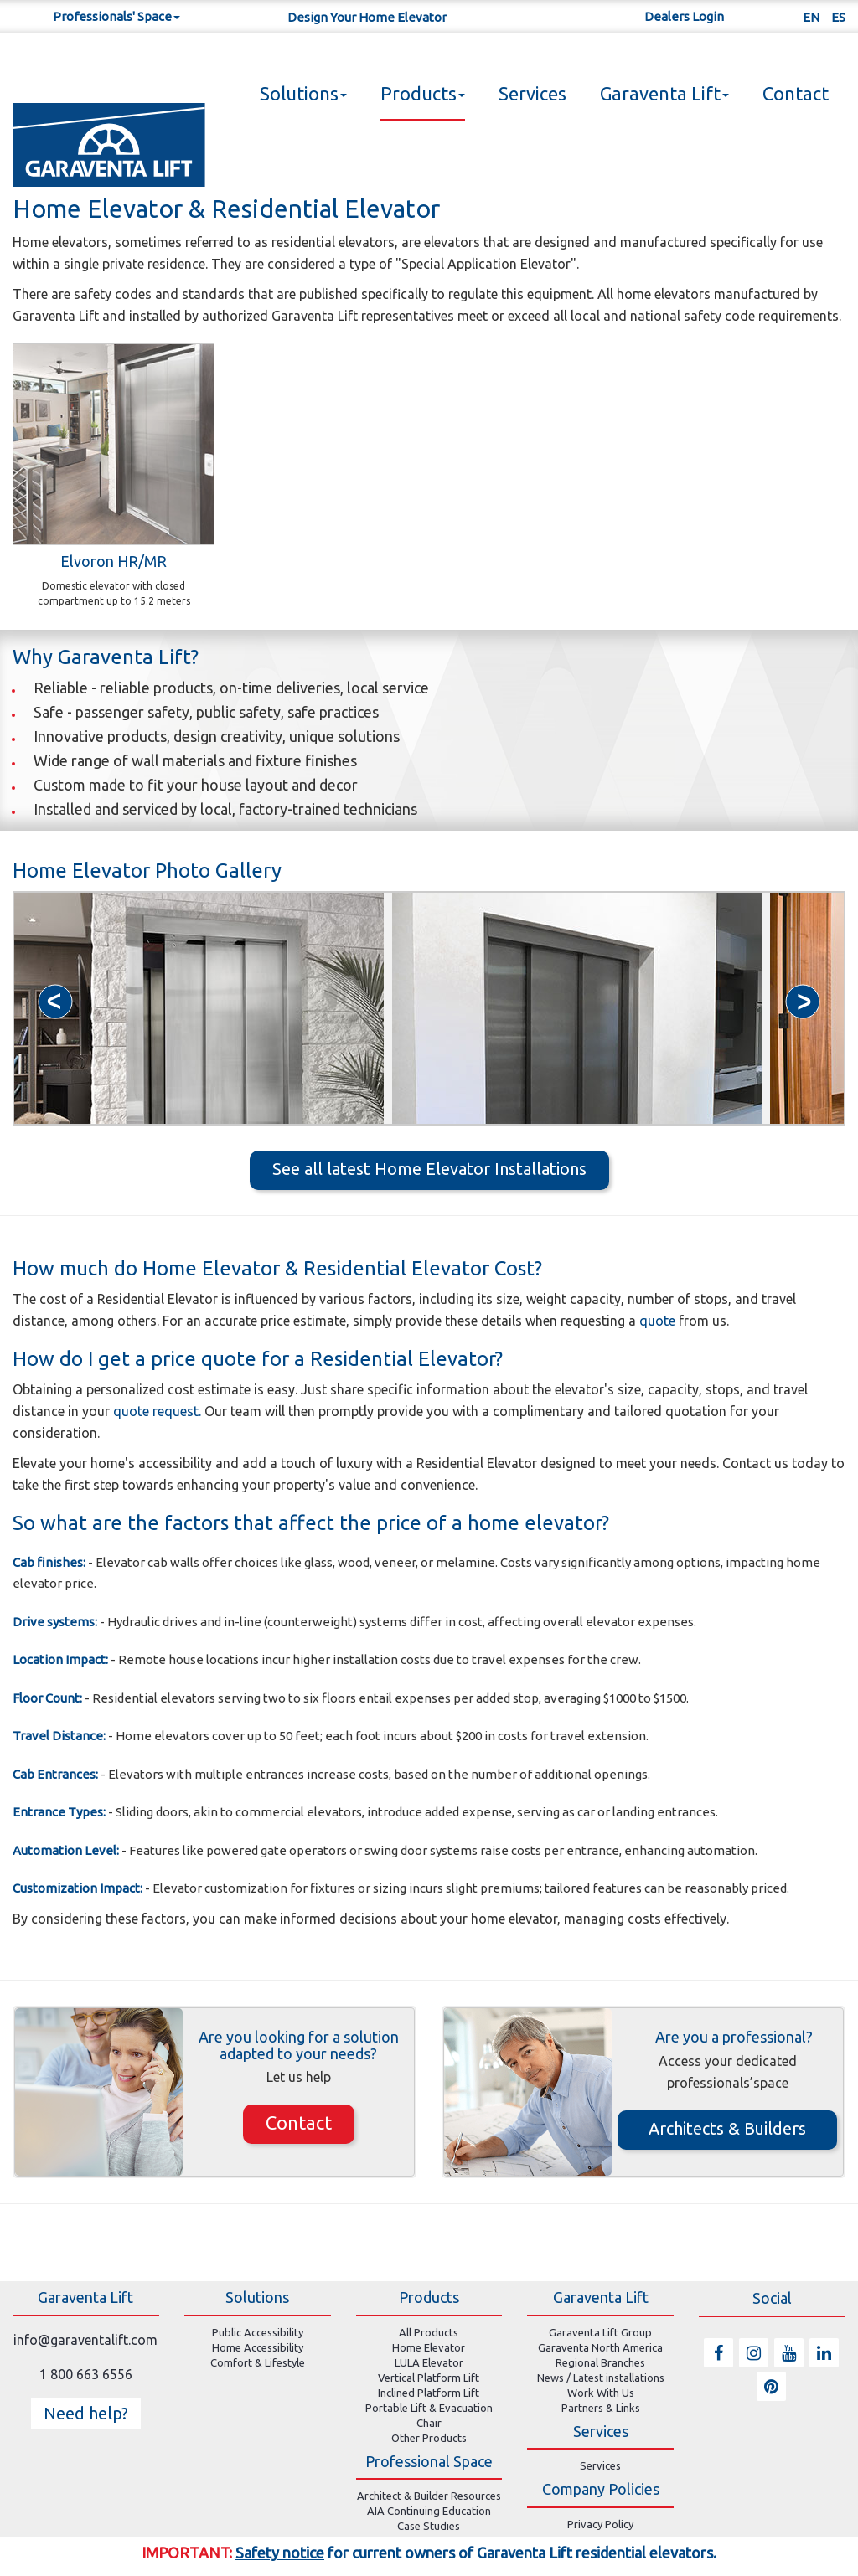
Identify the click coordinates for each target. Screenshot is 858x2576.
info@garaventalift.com (85, 2339)
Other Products (429, 2438)
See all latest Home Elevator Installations (429, 1168)
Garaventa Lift (664, 93)
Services (532, 93)
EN (811, 17)
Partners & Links (600, 2408)
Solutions (303, 93)
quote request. (158, 1411)
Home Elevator (428, 2347)
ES (838, 17)
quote (659, 1320)
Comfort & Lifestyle (257, 2362)
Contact (795, 93)
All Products (428, 2332)
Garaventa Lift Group (600, 2332)
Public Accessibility (257, 2332)
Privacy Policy (600, 2524)
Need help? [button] (86, 2413)
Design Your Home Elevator (367, 17)
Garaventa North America (600, 2347)
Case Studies (428, 2526)
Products (422, 93)
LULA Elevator (429, 2362)
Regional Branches (600, 2362)
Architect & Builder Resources (429, 2495)
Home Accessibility (257, 2347)
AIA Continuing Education (429, 2511)
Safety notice (279, 2552)
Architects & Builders (727, 2128)
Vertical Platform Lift (428, 2377)
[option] (199, 1008)
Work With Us (600, 2392)
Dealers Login (684, 16)
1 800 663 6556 (85, 2374)
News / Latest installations (600, 2377)
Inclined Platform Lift (428, 2392)
